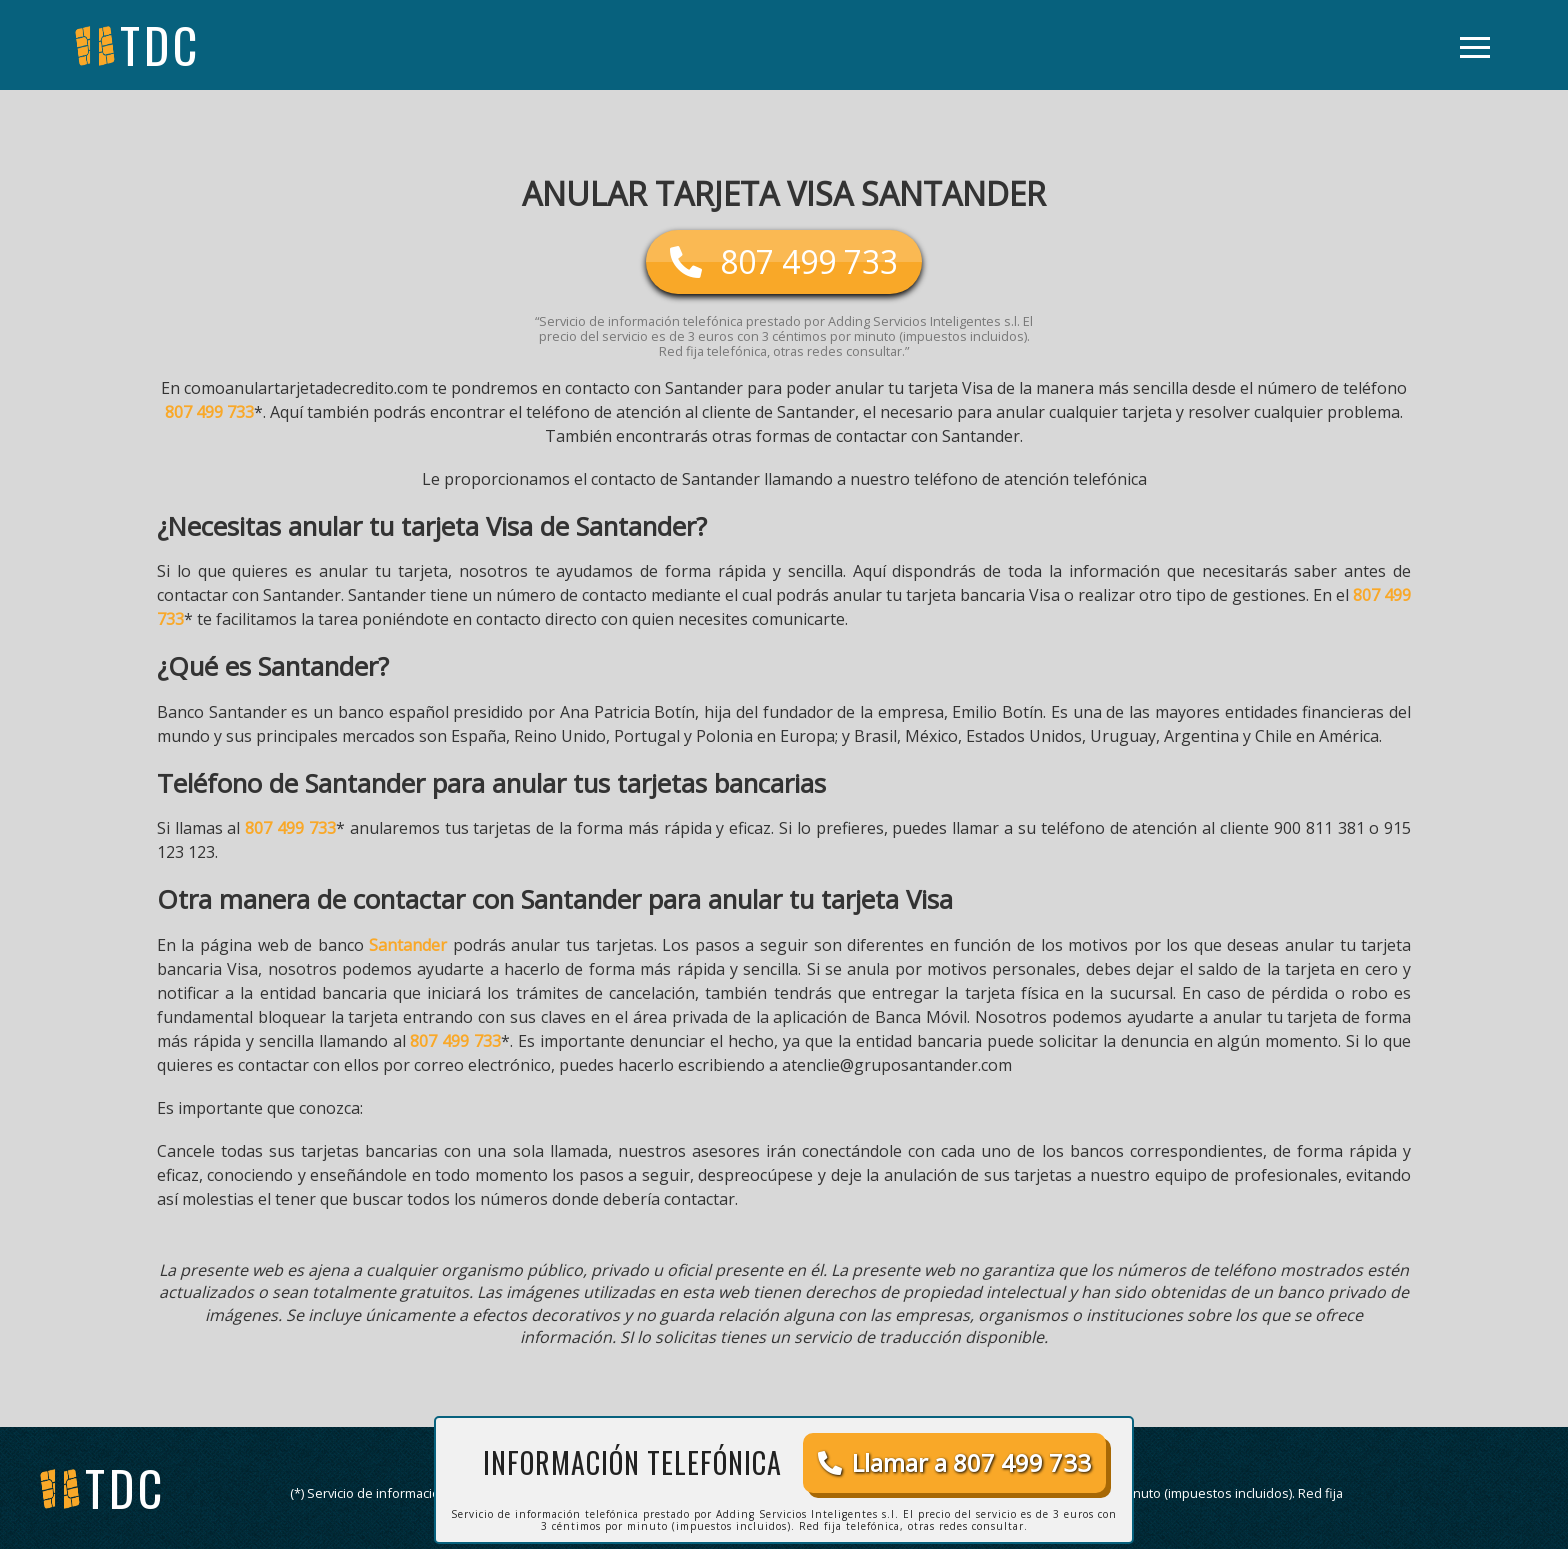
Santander (408, 945)
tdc (125, 1487)
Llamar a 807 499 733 (954, 1462)
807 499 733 (209, 412)
